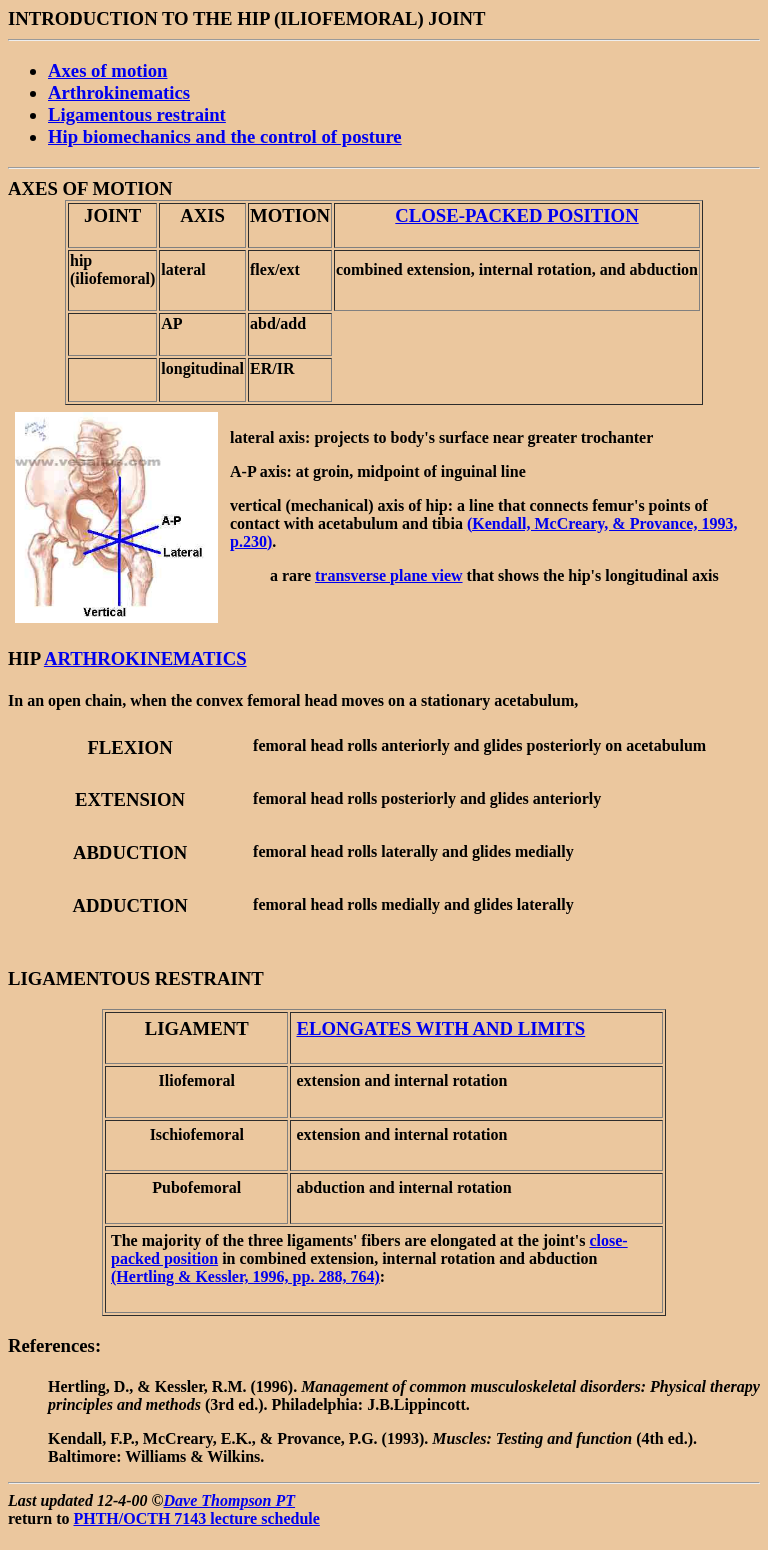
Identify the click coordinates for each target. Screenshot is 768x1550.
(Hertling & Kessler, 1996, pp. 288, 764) (245, 1276)
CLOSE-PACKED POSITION (516, 215)
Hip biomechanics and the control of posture (225, 136)
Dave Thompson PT (230, 1500)
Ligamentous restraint (137, 114)
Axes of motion (107, 70)
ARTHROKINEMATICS (145, 658)
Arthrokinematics (119, 92)
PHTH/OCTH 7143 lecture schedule (196, 1518)
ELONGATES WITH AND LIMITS (440, 1028)
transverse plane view (389, 575)
